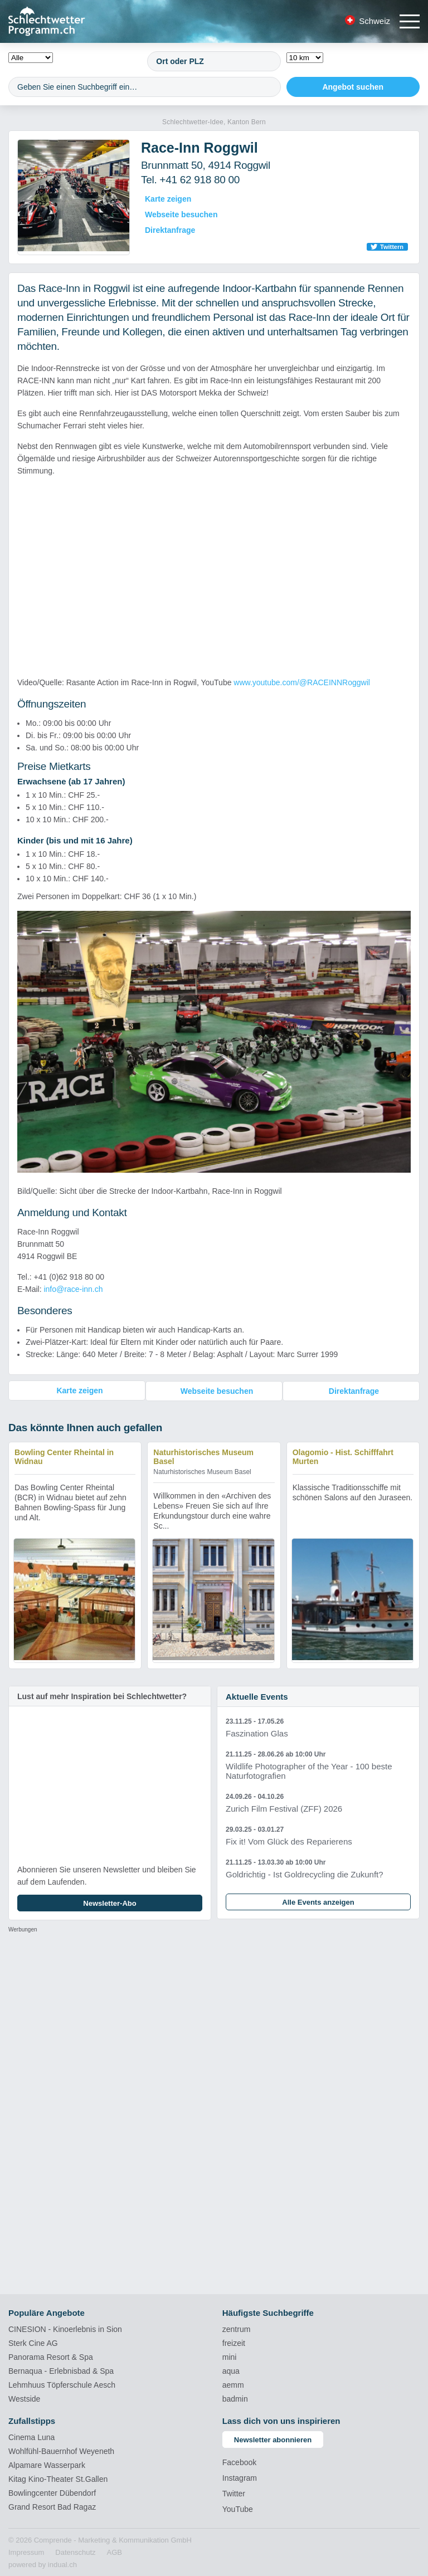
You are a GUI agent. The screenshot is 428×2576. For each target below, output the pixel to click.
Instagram (239, 2477)
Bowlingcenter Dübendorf (52, 2492)
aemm (233, 2384)
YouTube (237, 2508)
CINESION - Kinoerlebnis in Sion (65, 2328)
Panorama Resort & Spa (50, 2356)
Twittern (391, 246)
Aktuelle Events (257, 1696)
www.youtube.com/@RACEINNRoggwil (302, 682)
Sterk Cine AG (33, 2342)
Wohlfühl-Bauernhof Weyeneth (61, 2450)
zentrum (236, 2328)
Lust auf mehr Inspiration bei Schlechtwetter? (102, 1695)
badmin (235, 2398)
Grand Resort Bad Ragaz (52, 2506)
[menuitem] (26, 2552)
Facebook (239, 2461)
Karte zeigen (168, 198)
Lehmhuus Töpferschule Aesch (61, 2384)
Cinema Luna (31, 2436)
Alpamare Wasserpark (46, 2464)
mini (229, 2356)
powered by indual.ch (42, 2564)
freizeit (233, 2342)
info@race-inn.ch (73, 1289)
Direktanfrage (170, 230)
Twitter (233, 2493)
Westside (24, 2398)
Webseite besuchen (181, 214)
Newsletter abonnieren (273, 2439)
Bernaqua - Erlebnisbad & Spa (61, 2370)
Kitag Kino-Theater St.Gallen (58, 2478)
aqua (231, 2370)
